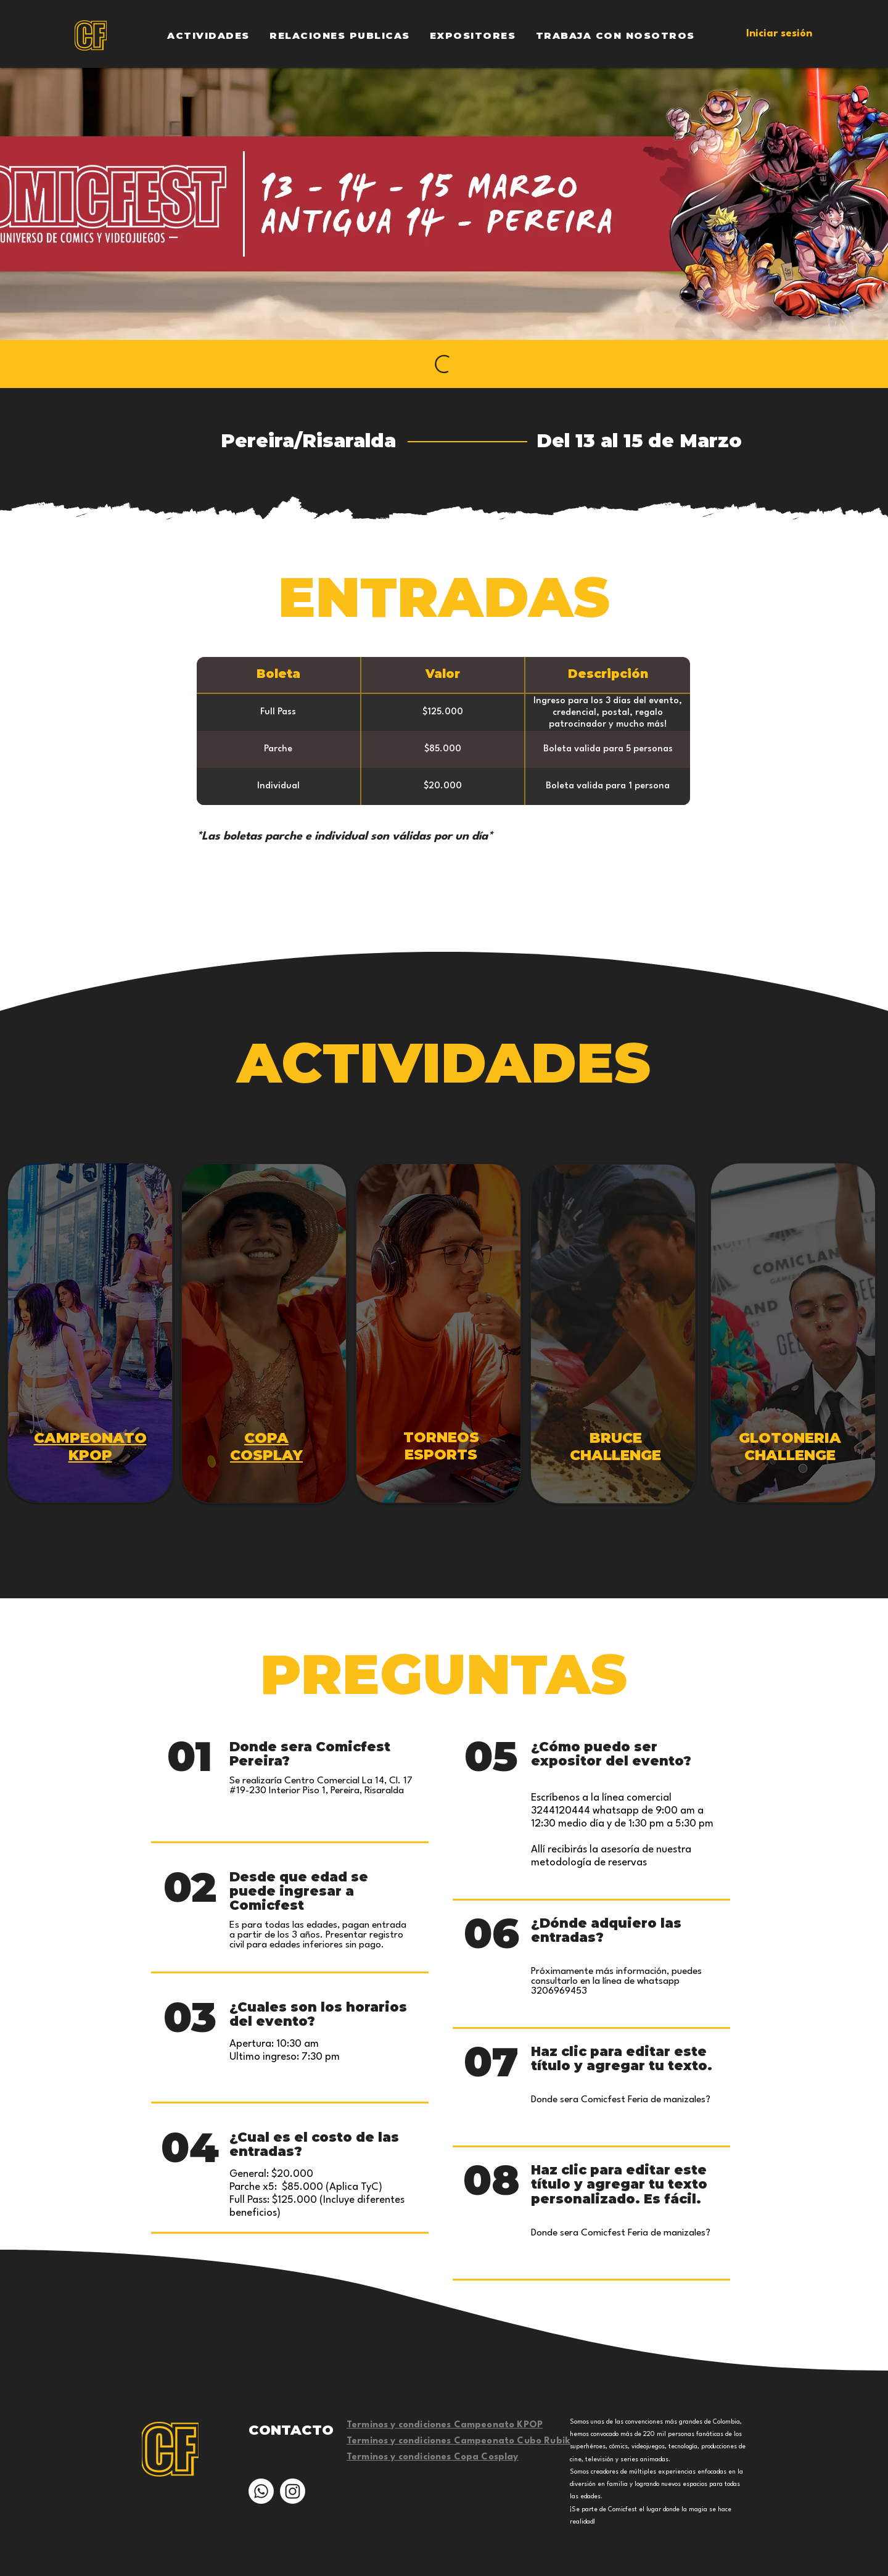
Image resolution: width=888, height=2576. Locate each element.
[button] (208, 35)
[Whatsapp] (261, 2491)
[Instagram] (292, 2491)
